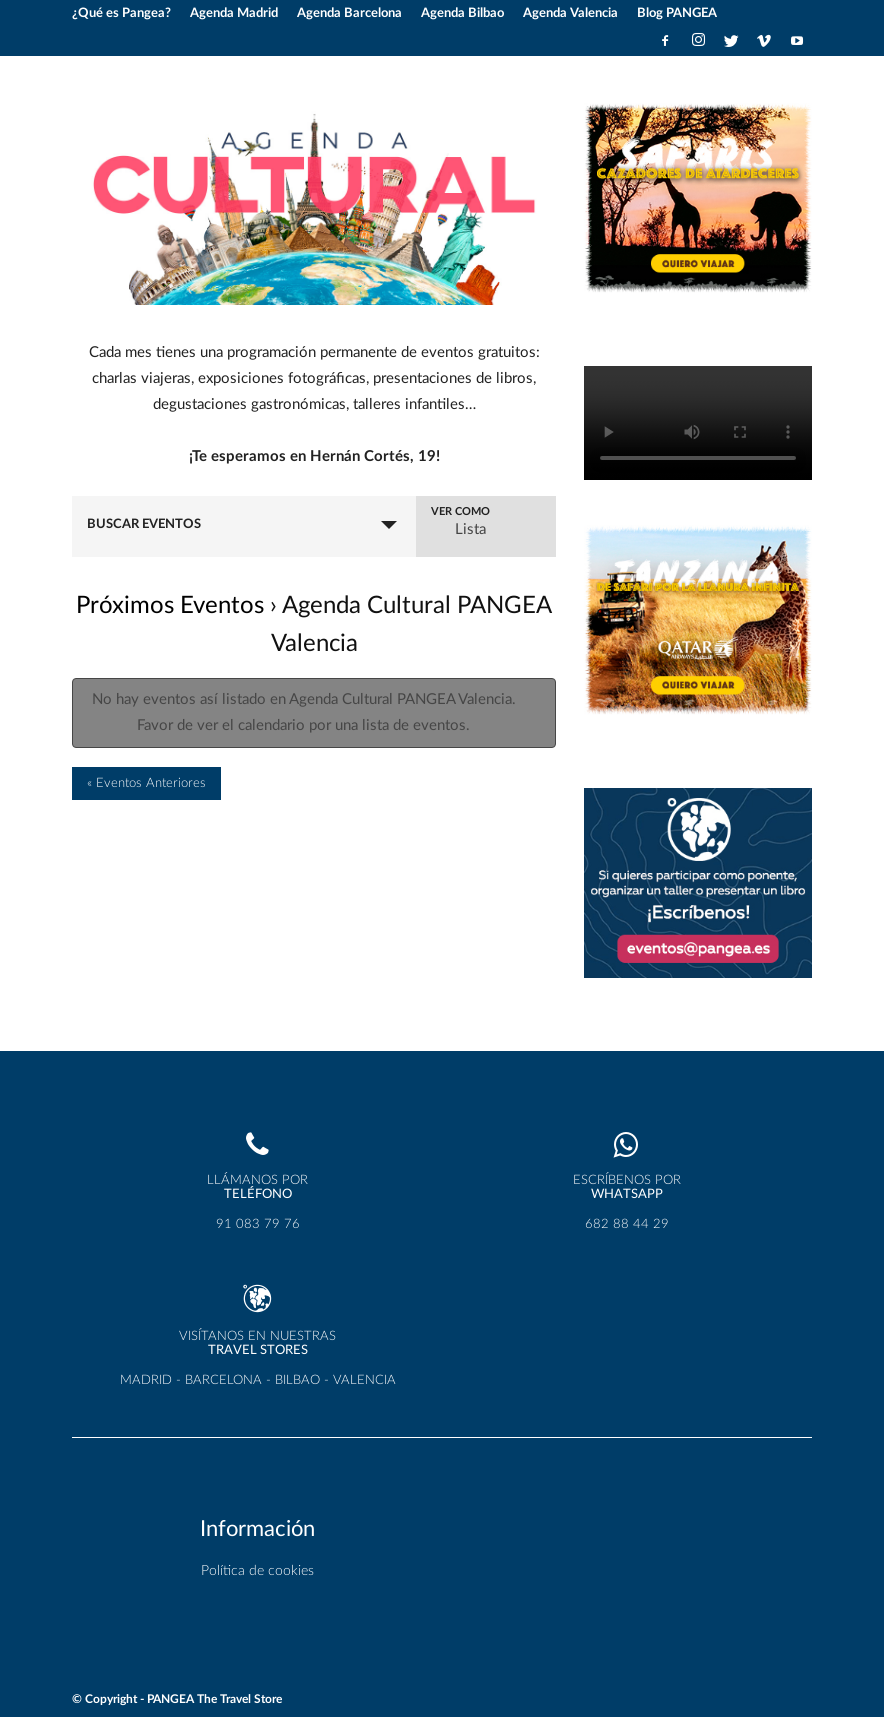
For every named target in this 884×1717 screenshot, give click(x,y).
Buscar (209, 516)
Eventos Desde (112, 522)
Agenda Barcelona (349, 13)
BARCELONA (223, 1380)
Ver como (512, 522)
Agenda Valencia (570, 13)
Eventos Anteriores (146, 809)
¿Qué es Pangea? (121, 13)
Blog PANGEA (677, 13)
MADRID (146, 1380)
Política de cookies (257, 1571)
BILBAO (297, 1380)
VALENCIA (364, 1380)
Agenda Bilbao (462, 13)
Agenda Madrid (234, 13)
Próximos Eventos (170, 632)
